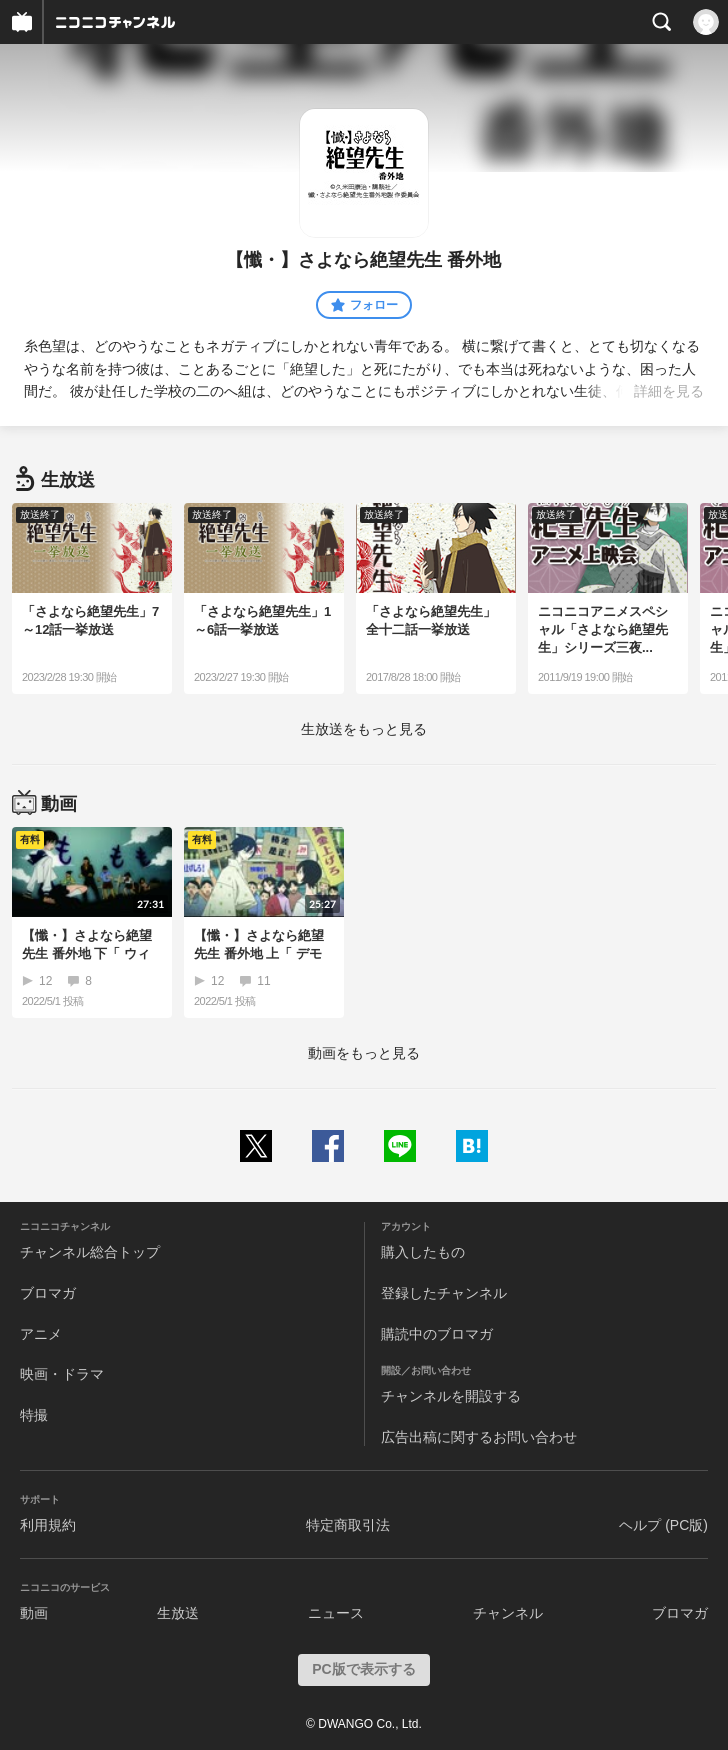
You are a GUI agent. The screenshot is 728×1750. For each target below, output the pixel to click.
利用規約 (48, 1525)
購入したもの (423, 1252)
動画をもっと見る (364, 1053)
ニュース (336, 1613)
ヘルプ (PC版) (663, 1525)
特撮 (34, 1415)
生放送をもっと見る (364, 729)
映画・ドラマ (62, 1374)
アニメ (41, 1334)
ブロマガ (48, 1293)
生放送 (178, 1613)
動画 (34, 1613)
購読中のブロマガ (437, 1334)
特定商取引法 (348, 1525)
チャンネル (508, 1613)
